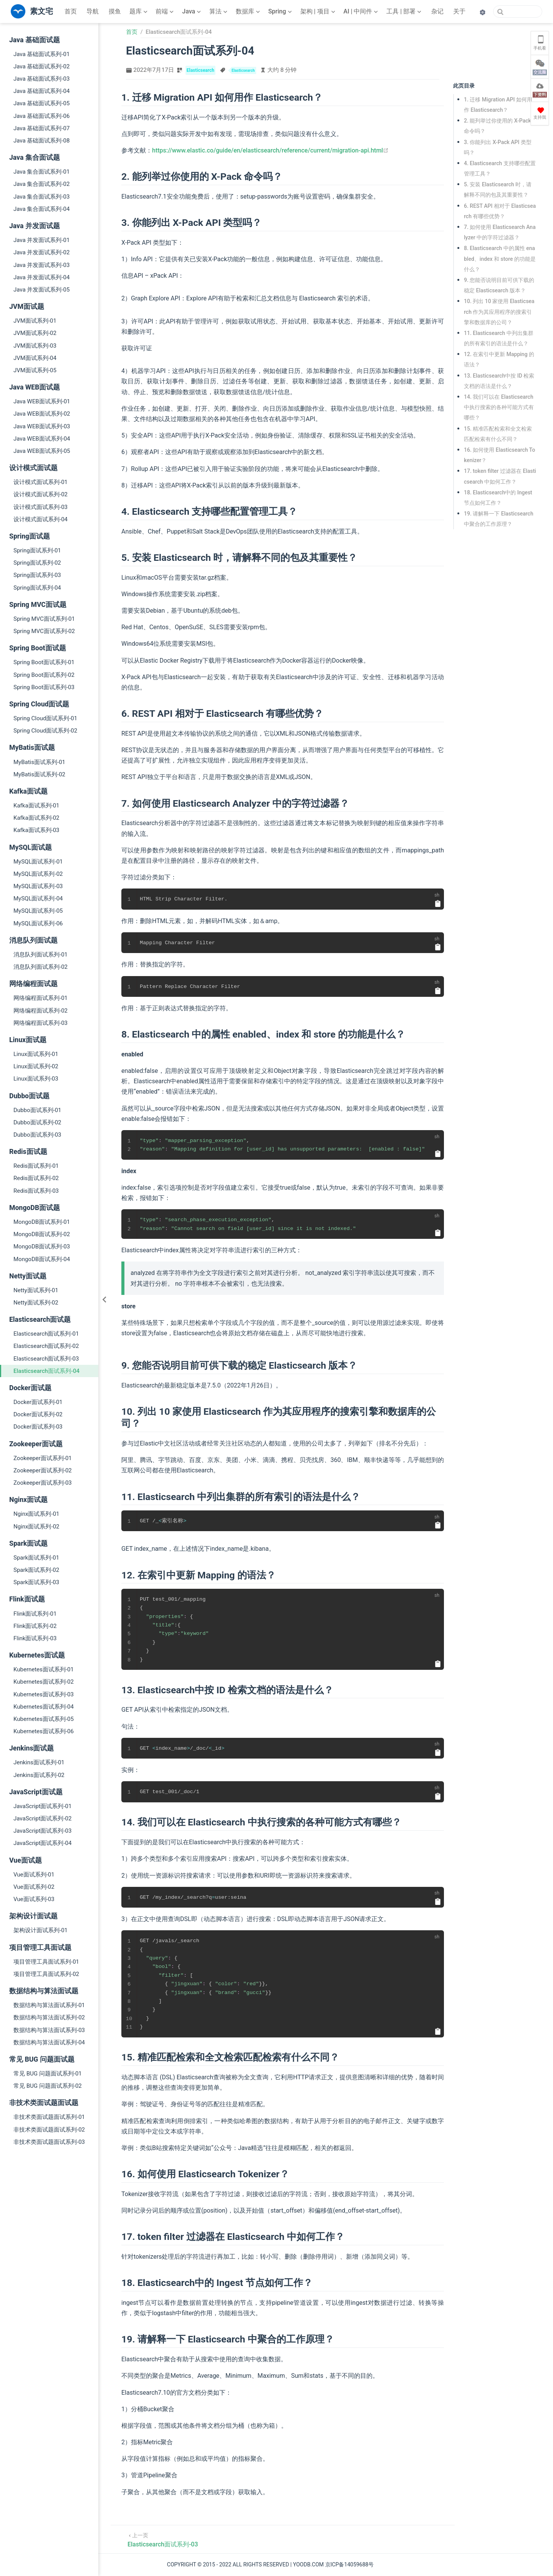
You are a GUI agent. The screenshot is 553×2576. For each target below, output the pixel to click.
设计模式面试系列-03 (40, 507)
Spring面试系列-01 (37, 550)
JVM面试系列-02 (34, 333)
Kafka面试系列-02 (36, 817)
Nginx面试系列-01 (36, 1513)
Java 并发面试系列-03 (41, 265)
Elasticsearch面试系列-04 (46, 1371)
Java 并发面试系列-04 (41, 277)
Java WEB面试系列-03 (41, 426)
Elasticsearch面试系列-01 (46, 1333)
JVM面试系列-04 (34, 358)
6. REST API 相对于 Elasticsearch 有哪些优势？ (500, 211)
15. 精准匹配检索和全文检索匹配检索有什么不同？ (498, 434)
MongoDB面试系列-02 (41, 1234)
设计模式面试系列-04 (40, 519)
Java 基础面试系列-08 (41, 140)
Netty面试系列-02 (35, 1302)
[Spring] (280, 11)
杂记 (437, 11)
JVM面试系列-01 (34, 320)
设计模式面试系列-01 (40, 482)
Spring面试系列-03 (37, 575)
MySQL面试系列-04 (38, 898)
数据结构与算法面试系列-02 (49, 2017)
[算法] (219, 11)
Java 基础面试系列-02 (41, 66)
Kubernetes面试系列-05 (43, 1719)
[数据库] (249, 11)
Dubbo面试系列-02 (37, 1122)
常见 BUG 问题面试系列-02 (47, 2085)
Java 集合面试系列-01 (41, 171)
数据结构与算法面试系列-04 (49, 2042)
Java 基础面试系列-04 (41, 91)
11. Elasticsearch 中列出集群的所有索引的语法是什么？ (498, 338)
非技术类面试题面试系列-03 (49, 2141)
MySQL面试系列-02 (38, 873)
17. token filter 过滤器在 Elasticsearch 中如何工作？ (500, 476)
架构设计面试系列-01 (40, 1930)
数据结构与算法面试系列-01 (49, 2005)
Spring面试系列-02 (37, 562)
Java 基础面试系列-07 (41, 128)
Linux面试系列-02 (35, 1066)
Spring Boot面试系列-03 (44, 687)
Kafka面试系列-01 (36, 805)
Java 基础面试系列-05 (41, 103)
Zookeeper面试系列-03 (42, 1482)
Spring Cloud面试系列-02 (45, 730)
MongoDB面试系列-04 (41, 1259)
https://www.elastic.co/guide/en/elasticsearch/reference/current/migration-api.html (270, 150)
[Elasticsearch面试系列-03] (163, 2539)
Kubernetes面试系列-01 (43, 1669)
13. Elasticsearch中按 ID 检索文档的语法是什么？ (499, 381)
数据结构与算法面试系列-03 (49, 2030)
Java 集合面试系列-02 (41, 184)
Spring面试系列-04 (37, 587)
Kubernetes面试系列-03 (43, 1694)
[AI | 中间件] (361, 11)
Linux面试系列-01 (35, 1054)
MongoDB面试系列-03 (41, 1246)
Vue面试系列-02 (34, 1886)
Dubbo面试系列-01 (37, 1110)
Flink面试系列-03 (34, 1638)
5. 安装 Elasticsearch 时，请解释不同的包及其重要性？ (497, 189)
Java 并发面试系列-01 (41, 240)
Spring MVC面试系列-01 (44, 618)
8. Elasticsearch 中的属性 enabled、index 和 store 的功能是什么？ (500, 258)
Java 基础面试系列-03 (41, 78)
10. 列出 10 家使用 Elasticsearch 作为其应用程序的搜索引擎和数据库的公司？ (499, 311)
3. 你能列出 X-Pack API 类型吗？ (497, 147)
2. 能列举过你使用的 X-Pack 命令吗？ (498, 126)
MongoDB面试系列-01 (41, 1221)
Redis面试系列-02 (36, 1178)
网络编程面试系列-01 (40, 998)
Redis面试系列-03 (36, 1190)
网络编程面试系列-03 (40, 1022)
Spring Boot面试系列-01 (44, 662)
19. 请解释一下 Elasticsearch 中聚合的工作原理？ (499, 519)
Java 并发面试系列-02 (41, 252)
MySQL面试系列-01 (38, 861)
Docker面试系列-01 (38, 1402)
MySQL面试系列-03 (38, 886)
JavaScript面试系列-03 (42, 1830)
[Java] (192, 11)
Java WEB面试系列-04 (41, 438)
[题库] (139, 11)
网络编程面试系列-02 (40, 1010)
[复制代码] (438, 903)
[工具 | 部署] (404, 11)
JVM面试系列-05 (34, 370)
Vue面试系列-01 (34, 1874)
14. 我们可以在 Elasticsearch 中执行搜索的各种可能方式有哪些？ (499, 407)
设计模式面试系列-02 (40, 494)
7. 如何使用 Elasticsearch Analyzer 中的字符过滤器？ (500, 232)
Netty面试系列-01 (35, 1290)
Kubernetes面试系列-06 (43, 1731)
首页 (71, 11)
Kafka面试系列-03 (36, 830)
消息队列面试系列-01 (40, 954)
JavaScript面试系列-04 (42, 1843)
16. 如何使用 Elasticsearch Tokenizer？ (499, 455)
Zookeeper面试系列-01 (42, 1458)
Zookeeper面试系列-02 (42, 1470)
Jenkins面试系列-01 (39, 1762)
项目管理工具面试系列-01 (46, 1961)
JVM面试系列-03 (34, 345)
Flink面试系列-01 (34, 1613)
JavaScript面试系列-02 (42, 1818)
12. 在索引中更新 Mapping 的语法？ (499, 359)
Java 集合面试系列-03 (41, 196)
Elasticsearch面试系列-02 (46, 1346)
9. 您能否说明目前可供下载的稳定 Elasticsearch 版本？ (499, 285)
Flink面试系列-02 (34, 1626)
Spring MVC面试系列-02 (44, 631)
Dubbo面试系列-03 (37, 1134)
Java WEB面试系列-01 (41, 401)
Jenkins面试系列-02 (39, 1775)
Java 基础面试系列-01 (41, 54)
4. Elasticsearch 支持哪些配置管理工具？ (500, 168)
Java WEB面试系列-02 (41, 413)
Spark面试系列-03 (36, 1582)
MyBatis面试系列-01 (39, 762)
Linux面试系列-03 (35, 1078)
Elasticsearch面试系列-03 (46, 1358)
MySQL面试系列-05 (38, 910)
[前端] (165, 11)
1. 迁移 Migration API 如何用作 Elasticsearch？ (498, 104)
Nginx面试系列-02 (36, 1526)
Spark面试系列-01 (36, 1557)
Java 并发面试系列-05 (41, 289)
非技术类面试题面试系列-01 (49, 2117)
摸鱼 (115, 11)
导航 (92, 11)
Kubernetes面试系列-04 (43, 1706)
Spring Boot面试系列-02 (44, 674)
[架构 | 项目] (318, 11)
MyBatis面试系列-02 (39, 774)
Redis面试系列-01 (36, 1165)
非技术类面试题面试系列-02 (49, 2129)
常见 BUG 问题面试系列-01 (47, 2073)
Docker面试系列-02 (38, 1414)
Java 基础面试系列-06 (41, 116)
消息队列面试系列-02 (40, 966)
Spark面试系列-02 (36, 1569)
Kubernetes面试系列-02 (43, 1681)
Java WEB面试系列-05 (41, 451)
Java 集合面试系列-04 (41, 209)
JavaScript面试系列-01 (42, 1806)
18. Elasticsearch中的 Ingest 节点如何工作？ (498, 497)
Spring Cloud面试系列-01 (45, 718)
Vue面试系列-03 (34, 1899)
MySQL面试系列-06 (38, 923)
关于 (459, 11)
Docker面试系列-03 (38, 1426)
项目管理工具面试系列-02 (46, 1974)
